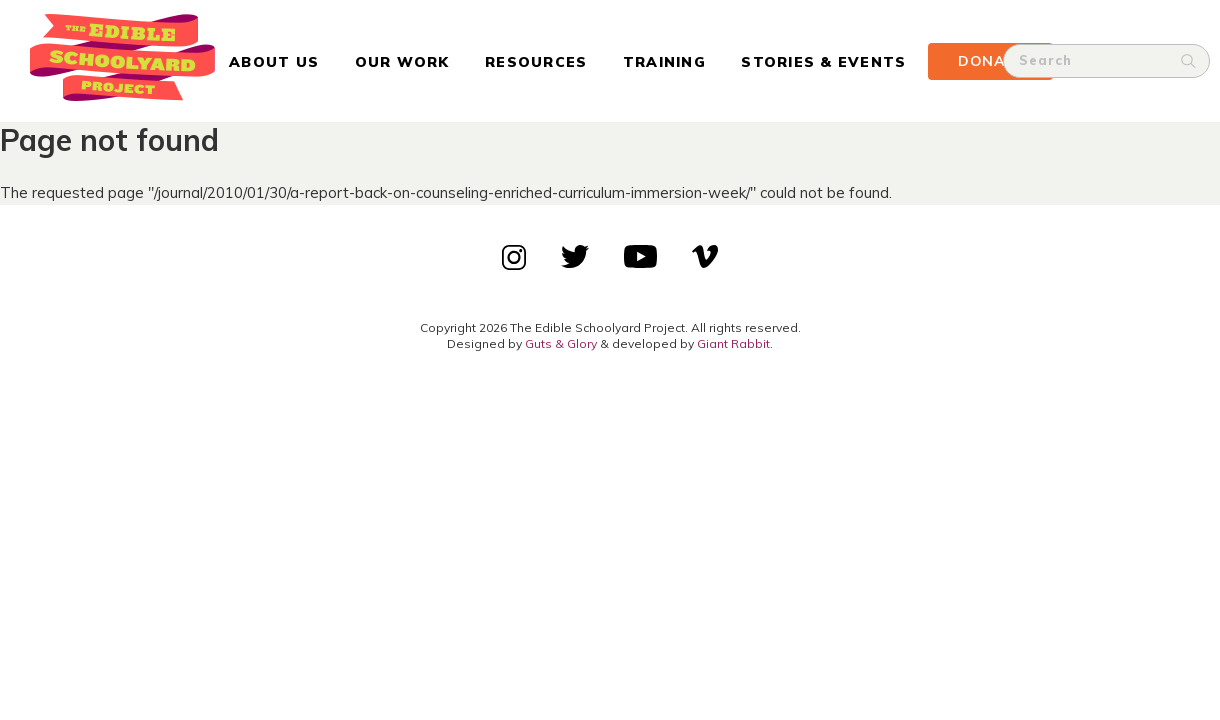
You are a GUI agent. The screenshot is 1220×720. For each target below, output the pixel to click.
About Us (274, 62)
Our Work (402, 62)
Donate (991, 61)
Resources (536, 62)
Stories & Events (823, 62)
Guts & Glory (561, 343)
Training (664, 62)
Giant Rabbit (733, 343)
